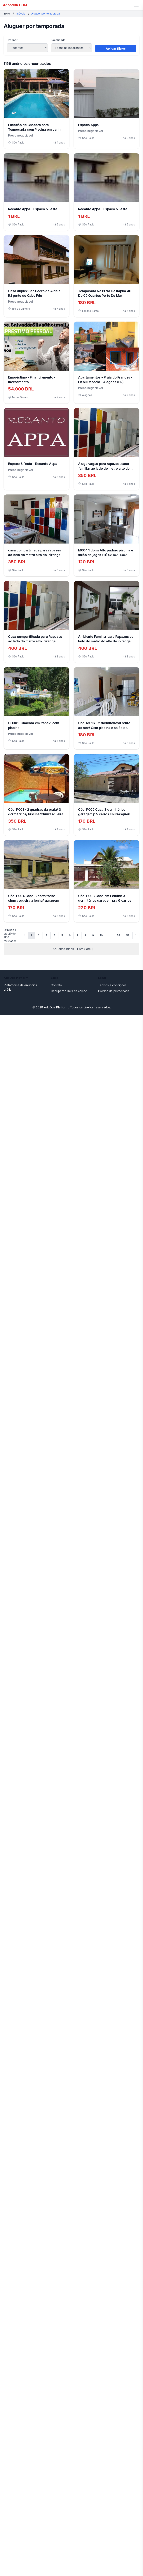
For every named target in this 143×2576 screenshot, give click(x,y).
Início (7, 13)
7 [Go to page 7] (77, 935)
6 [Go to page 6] (70, 935)
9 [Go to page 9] (93, 935)
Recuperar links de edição (69, 991)
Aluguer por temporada (45, 13)
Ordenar (12, 40)
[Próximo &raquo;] (135, 935)
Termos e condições (112, 985)
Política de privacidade (113, 991)
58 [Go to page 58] (127, 935)
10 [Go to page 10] (101, 935)
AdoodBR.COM (15, 5)
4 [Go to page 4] (54, 935)
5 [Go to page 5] (62, 935)
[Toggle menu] (136, 5)
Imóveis (20, 13)
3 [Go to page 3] (46, 935)
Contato (56, 985)
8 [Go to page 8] (85, 935)
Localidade (58, 40)
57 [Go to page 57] (118, 935)
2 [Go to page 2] (39, 935)
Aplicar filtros (116, 48)
